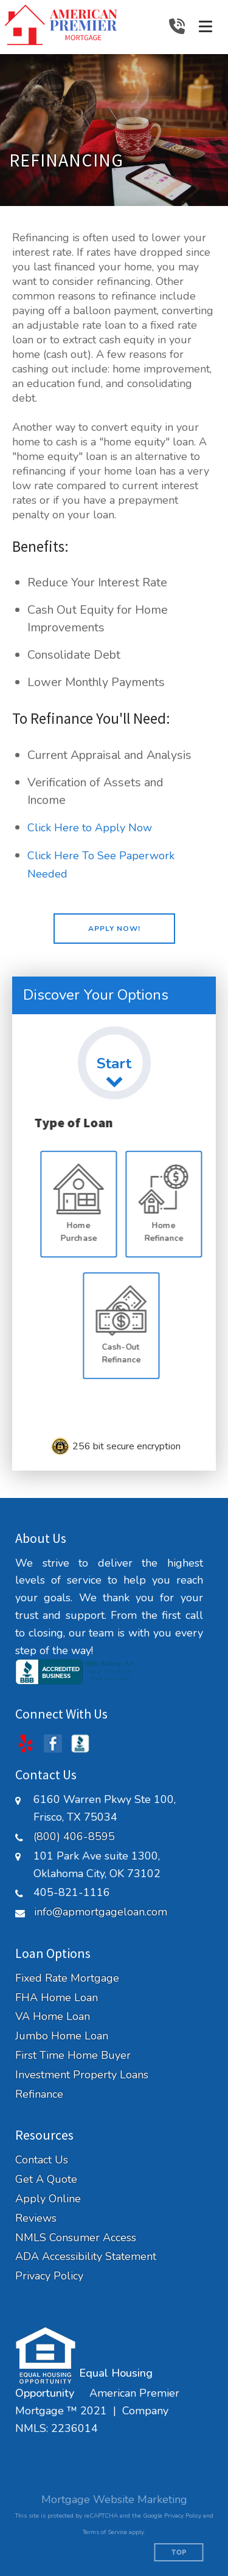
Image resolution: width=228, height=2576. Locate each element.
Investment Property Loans (81, 2075)
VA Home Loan (52, 2017)
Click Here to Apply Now (89, 827)
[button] (114, 928)
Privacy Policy (49, 2276)
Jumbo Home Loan (61, 2036)
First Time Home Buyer (73, 2056)
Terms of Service (105, 2532)
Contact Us (41, 2160)
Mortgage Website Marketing (114, 2499)
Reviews (36, 2218)
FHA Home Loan (56, 1998)
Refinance (39, 2094)
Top (179, 2553)
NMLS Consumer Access (75, 2238)
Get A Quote (46, 2179)
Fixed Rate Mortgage (67, 1978)
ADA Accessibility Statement (85, 2257)
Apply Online (48, 2199)
